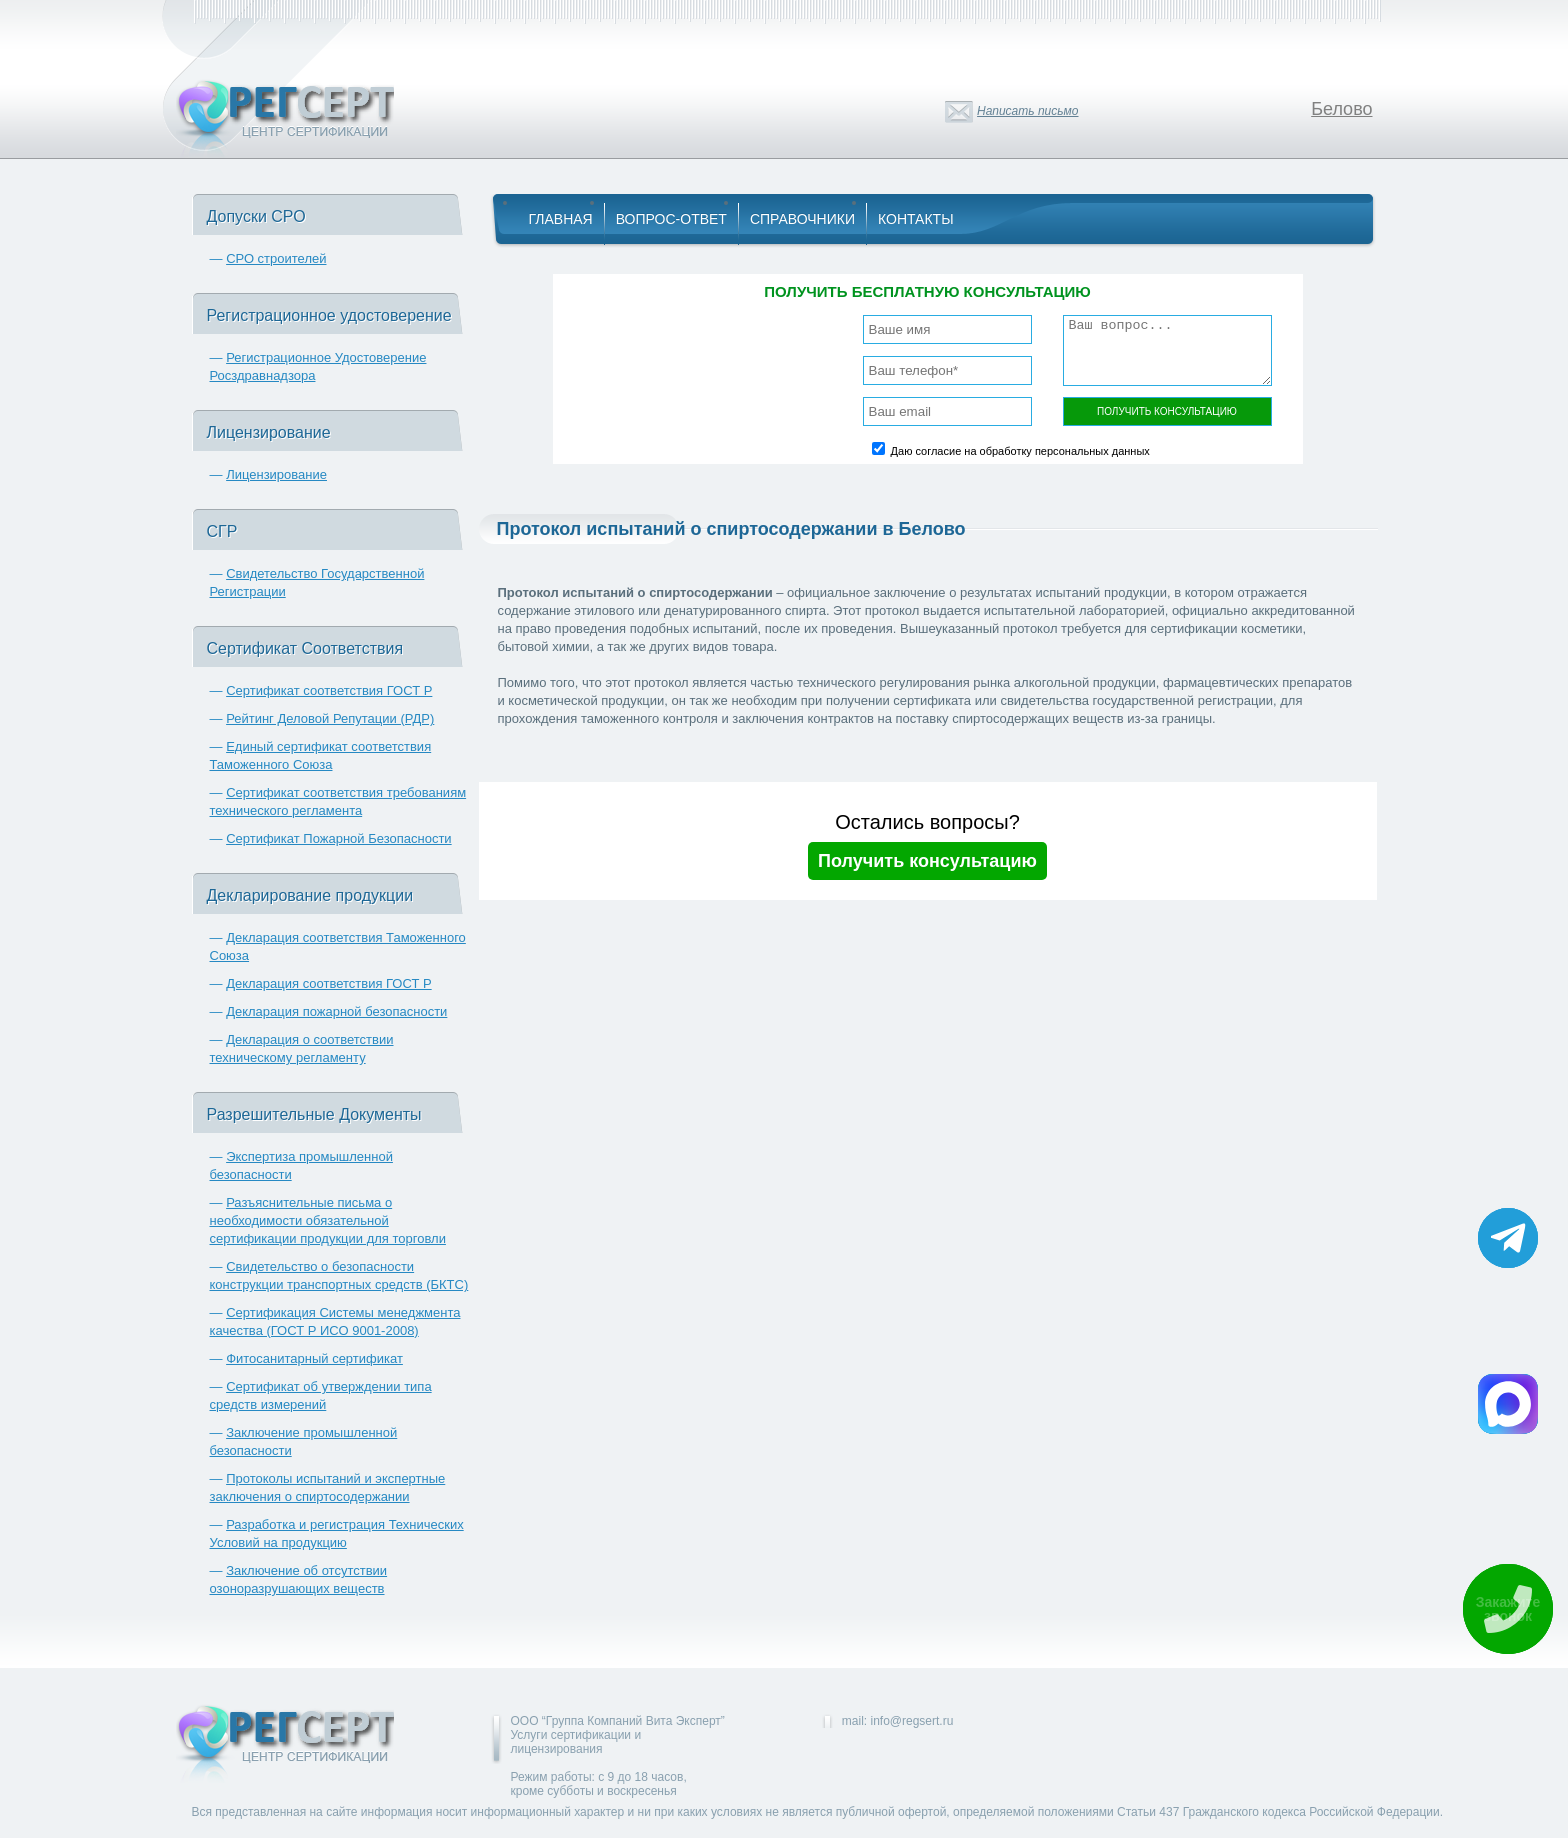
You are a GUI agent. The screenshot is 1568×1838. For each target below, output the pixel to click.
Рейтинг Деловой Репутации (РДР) (330, 718)
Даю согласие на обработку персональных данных (1020, 451)
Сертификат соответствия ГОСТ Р (329, 690)
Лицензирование (276, 474)
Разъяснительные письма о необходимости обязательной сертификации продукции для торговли (328, 1220)
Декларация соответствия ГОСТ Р (329, 983)
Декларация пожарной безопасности (336, 1011)
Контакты (916, 219)
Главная (561, 219)
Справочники (802, 219)
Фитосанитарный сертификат (314, 1358)
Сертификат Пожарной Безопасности (339, 838)
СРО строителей (276, 258)
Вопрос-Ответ (671, 219)
